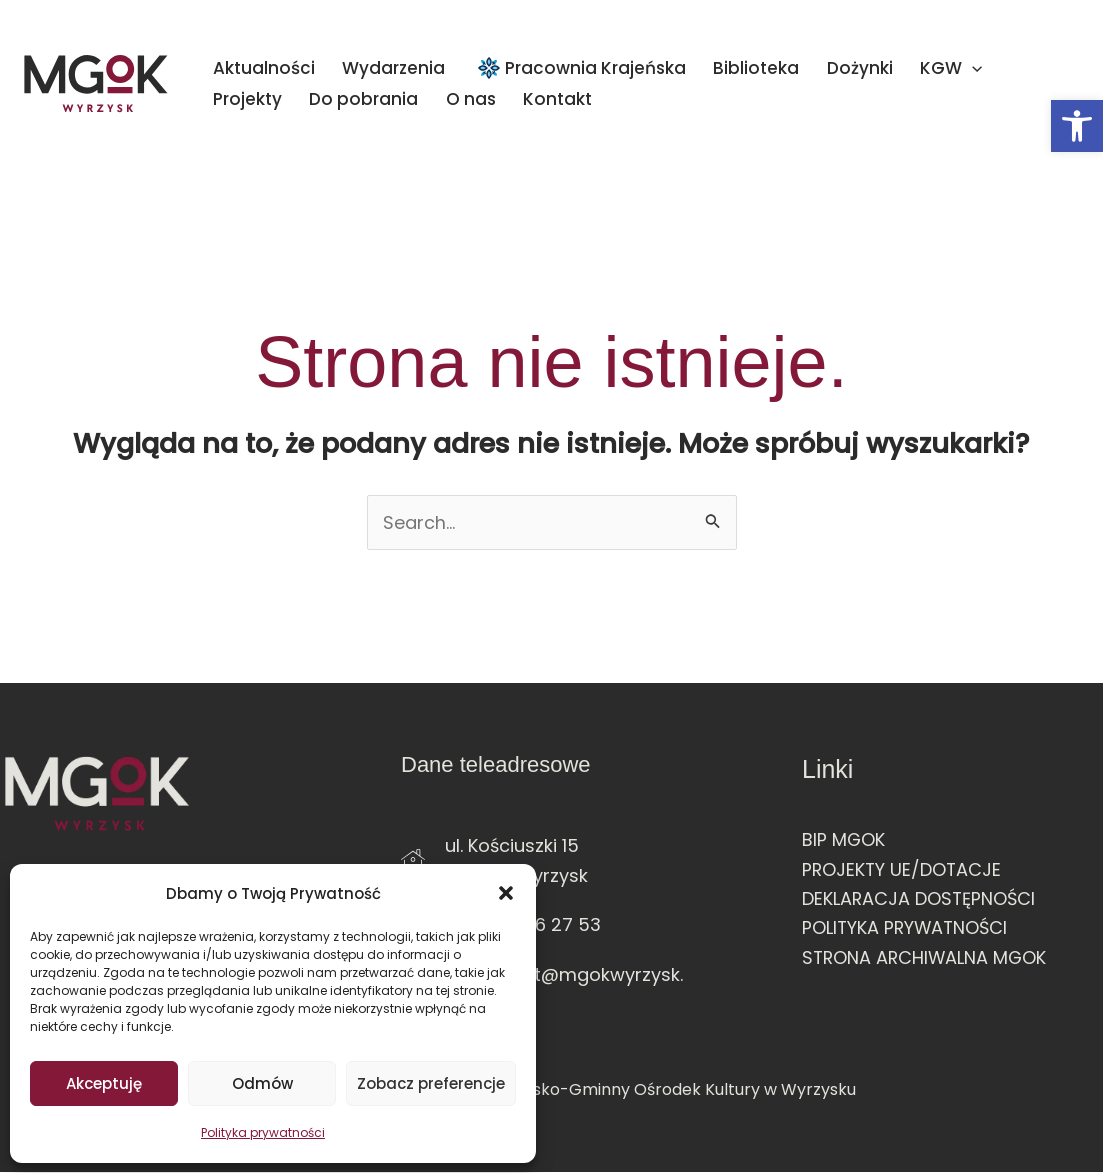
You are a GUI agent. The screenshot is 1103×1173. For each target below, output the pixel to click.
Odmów (262, 1083)
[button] (1077, 126)
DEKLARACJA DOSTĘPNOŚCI (920, 899)
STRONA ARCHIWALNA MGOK (926, 958)
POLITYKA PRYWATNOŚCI (907, 928)
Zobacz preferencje (431, 1083)
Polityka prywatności (263, 1132)
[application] (877, 68)
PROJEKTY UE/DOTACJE (903, 869)
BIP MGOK (844, 839)
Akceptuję (104, 1083)
